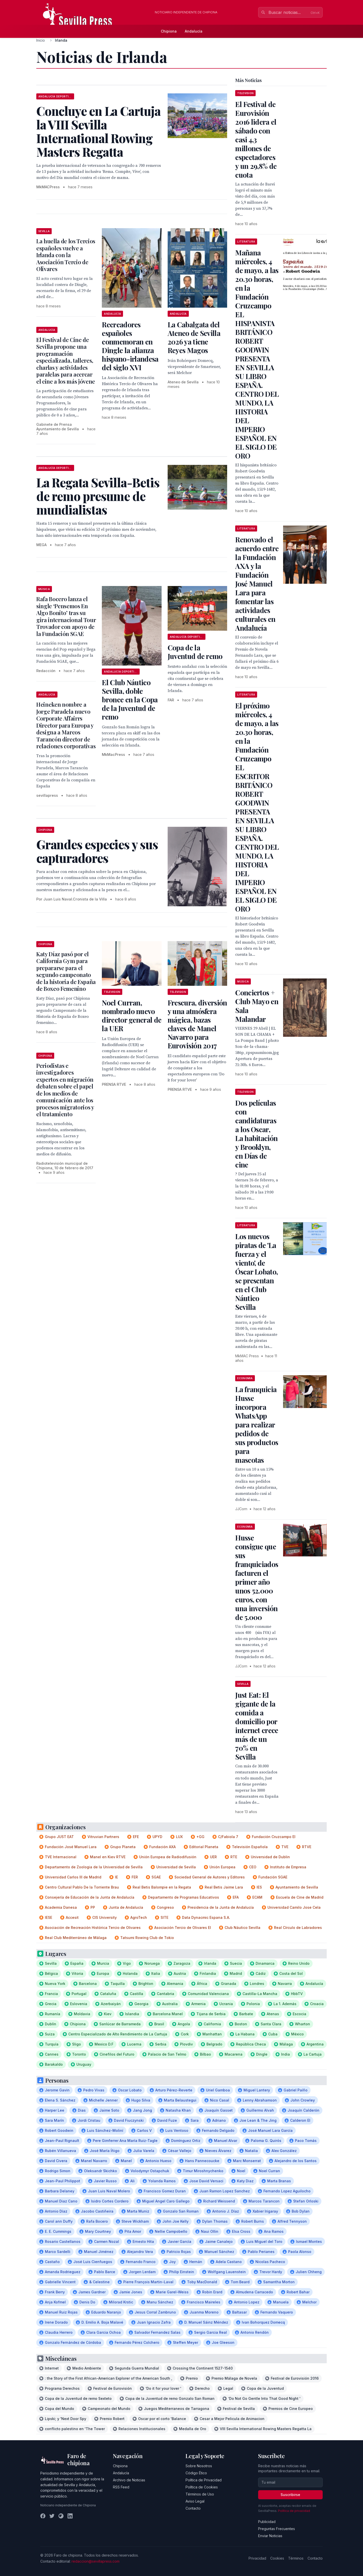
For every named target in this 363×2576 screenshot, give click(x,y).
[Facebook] (42, 2515)
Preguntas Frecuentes (276, 2529)
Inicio (40, 40)
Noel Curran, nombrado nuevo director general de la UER (131, 1015)
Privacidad (257, 2558)
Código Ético (196, 2473)
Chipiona (169, 31)
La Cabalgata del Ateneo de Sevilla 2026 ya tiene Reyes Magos (194, 337)
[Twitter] (51, 2515)
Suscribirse (290, 2494)
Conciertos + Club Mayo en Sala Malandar (256, 1006)
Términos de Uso (200, 2494)
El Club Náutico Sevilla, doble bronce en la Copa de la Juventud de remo (130, 699)
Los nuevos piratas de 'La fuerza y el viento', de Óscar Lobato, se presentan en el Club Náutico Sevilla (256, 1272)
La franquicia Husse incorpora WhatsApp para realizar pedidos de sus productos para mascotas (256, 1425)
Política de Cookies (202, 2487)
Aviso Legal (195, 2501)
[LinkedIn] (70, 2515)
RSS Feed (121, 2487)
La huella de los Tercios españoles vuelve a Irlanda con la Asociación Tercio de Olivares (65, 255)
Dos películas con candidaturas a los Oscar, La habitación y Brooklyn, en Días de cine (256, 1133)
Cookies (277, 2558)
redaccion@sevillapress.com (95, 2561)
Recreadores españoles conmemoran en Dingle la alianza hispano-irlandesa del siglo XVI (130, 346)
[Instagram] (61, 2515)
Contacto (193, 2508)
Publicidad (267, 2521)
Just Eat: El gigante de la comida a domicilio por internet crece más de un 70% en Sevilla (256, 1725)
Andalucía (193, 31)
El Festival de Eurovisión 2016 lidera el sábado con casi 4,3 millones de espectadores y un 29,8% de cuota (256, 139)
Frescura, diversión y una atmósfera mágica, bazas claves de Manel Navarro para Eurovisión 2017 (197, 1024)
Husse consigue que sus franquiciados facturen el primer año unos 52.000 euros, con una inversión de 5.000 (256, 1577)
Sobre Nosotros (199, 2466)
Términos (296, 2558)
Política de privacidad (294, 2511)
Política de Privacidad (204, 2480)
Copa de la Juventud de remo (195, 652)
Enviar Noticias (270, 2536)
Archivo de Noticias (129, 2480)
